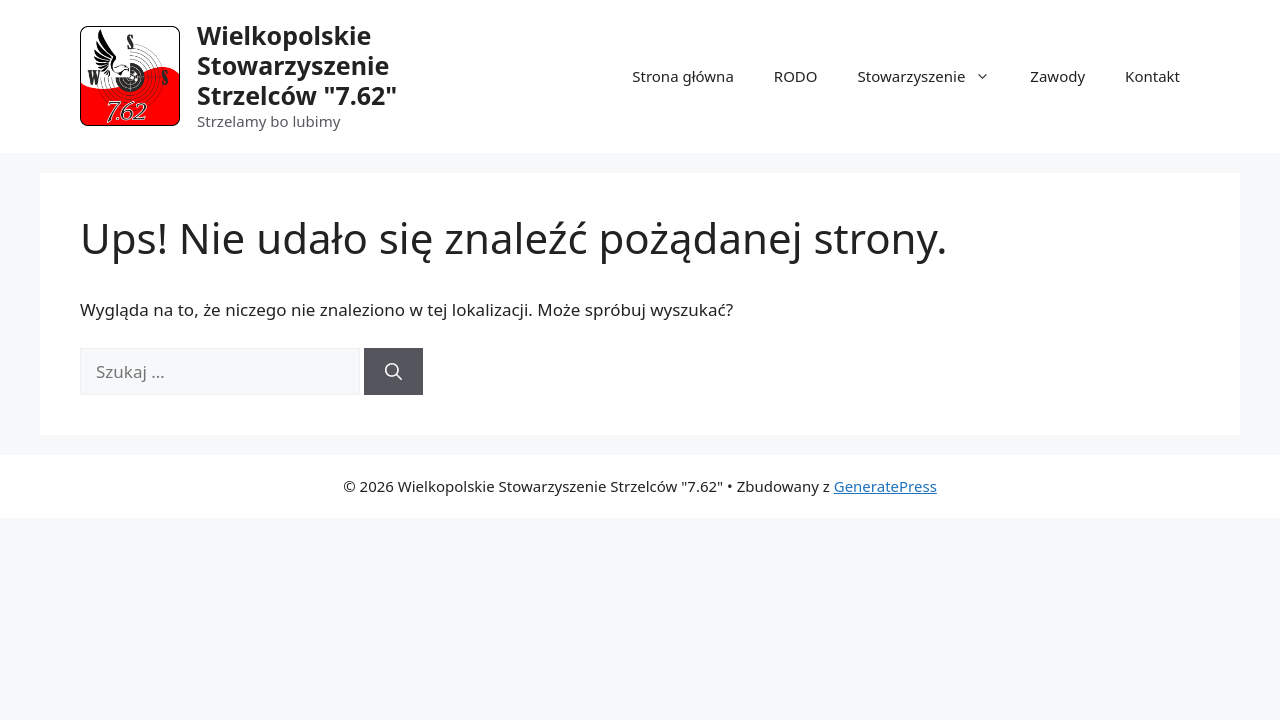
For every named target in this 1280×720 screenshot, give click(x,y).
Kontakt (1152, 76)
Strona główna (683, 76)
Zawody (1057, 76)
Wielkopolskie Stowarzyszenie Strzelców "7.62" (297, 65)
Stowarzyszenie (934, 76)
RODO (796, 76)
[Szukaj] (393, 372)
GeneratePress (885, 486)
